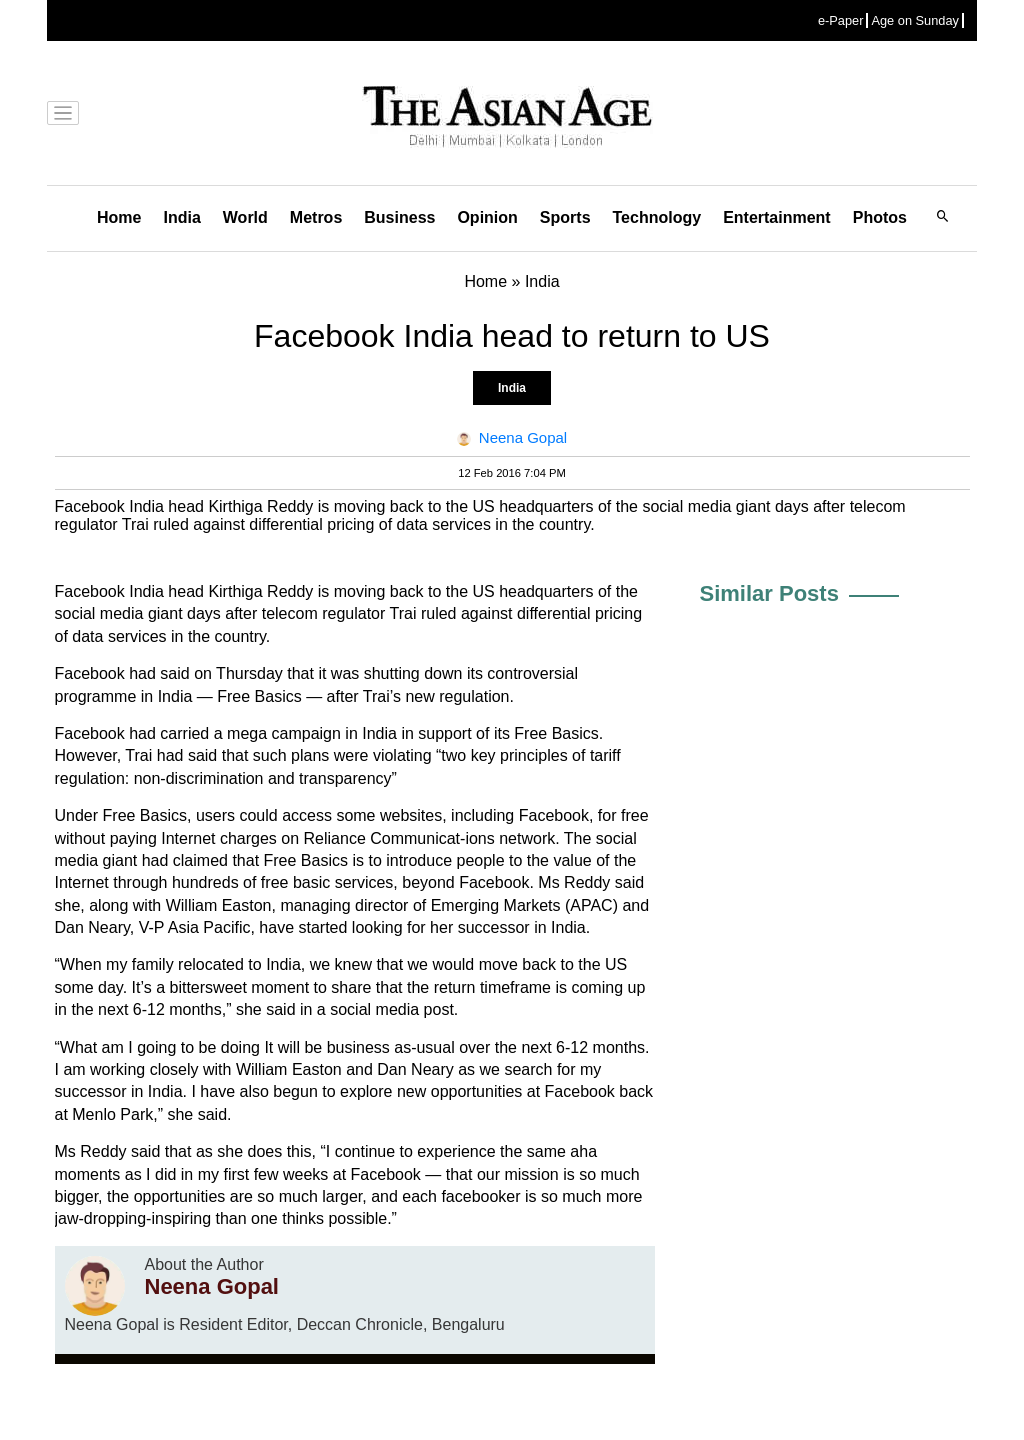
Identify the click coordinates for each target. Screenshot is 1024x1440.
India (181, 217)
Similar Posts (769, 593)
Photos (880, 217)
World (245, 217)
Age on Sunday (915, 20)
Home (119, 217)
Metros (316, 217)
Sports (565, 217)
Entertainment (777, 217)
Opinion (487, 217)
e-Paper (841, 20)
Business (399, 217)
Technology (657, 217)
